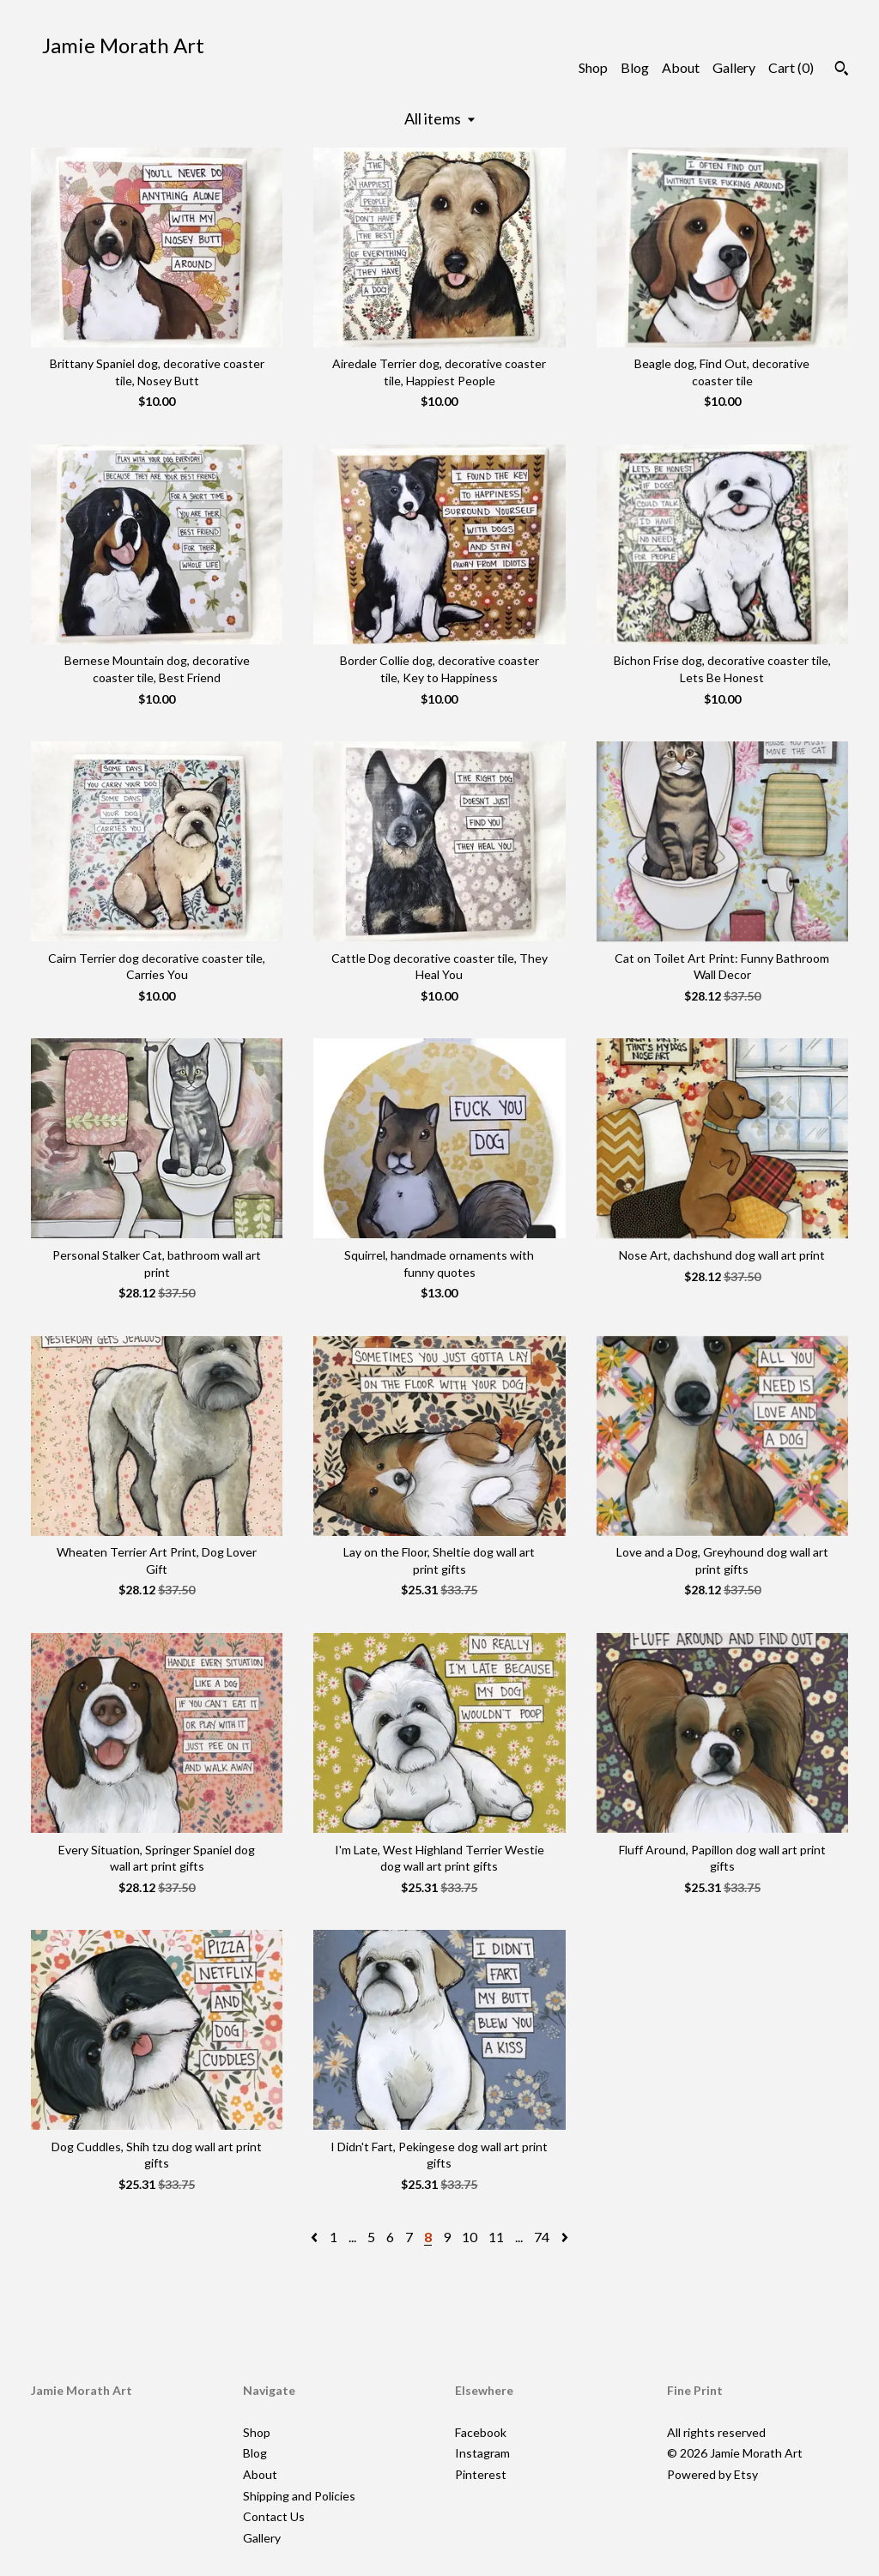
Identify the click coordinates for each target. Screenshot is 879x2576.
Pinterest (480, 2474)
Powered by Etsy (712, 2474)
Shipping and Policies (299, 2495)
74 (541, 2236)
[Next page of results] (565, 2236)
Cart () (791, 67)
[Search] (841, 70)
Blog (635, 67)
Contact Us (274, 2516)
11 (496, 2236)
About (681, 67)
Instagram (482, 2453)
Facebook (480, 2432)
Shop (593, 67)
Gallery (733, 67)
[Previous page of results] (315, 2236)
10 (469, 2236)
